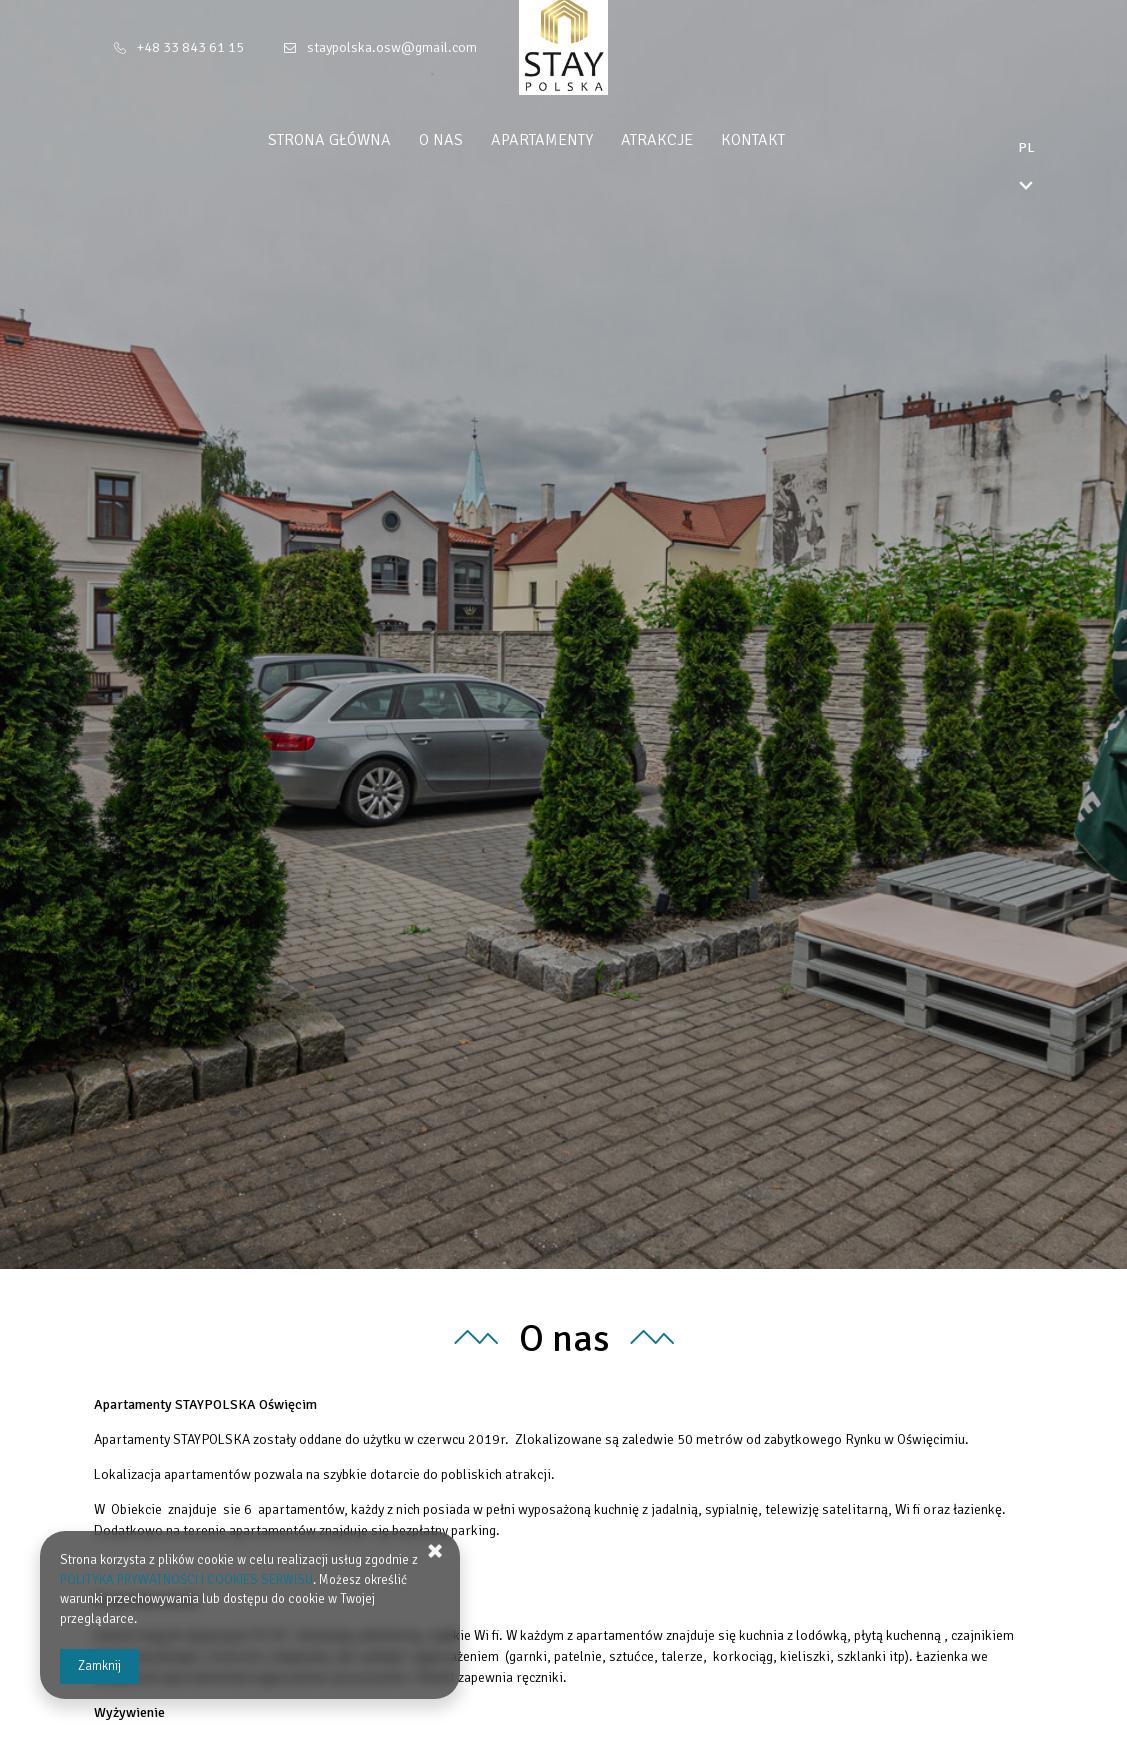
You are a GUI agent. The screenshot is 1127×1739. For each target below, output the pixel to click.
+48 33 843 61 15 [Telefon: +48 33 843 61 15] (190, 47)
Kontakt (790, 140)
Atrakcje (694, 140)
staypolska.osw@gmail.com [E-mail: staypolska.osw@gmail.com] (392, 47)
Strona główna (366, 140)
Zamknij (99, 1666)
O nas (478, 140)
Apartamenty (579, 140)
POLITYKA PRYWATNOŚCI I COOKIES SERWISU (186, 1580)
